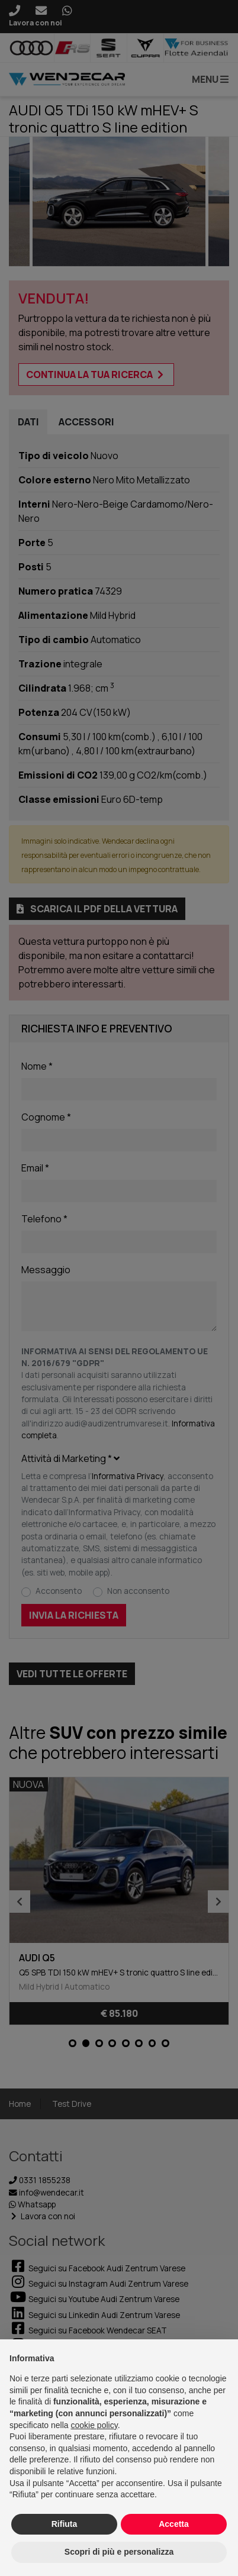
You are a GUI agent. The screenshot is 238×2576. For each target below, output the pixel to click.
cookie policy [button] (94, 2425)
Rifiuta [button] (65, 2524)
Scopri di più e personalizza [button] (119, 2551)
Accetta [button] (174, 2524)
